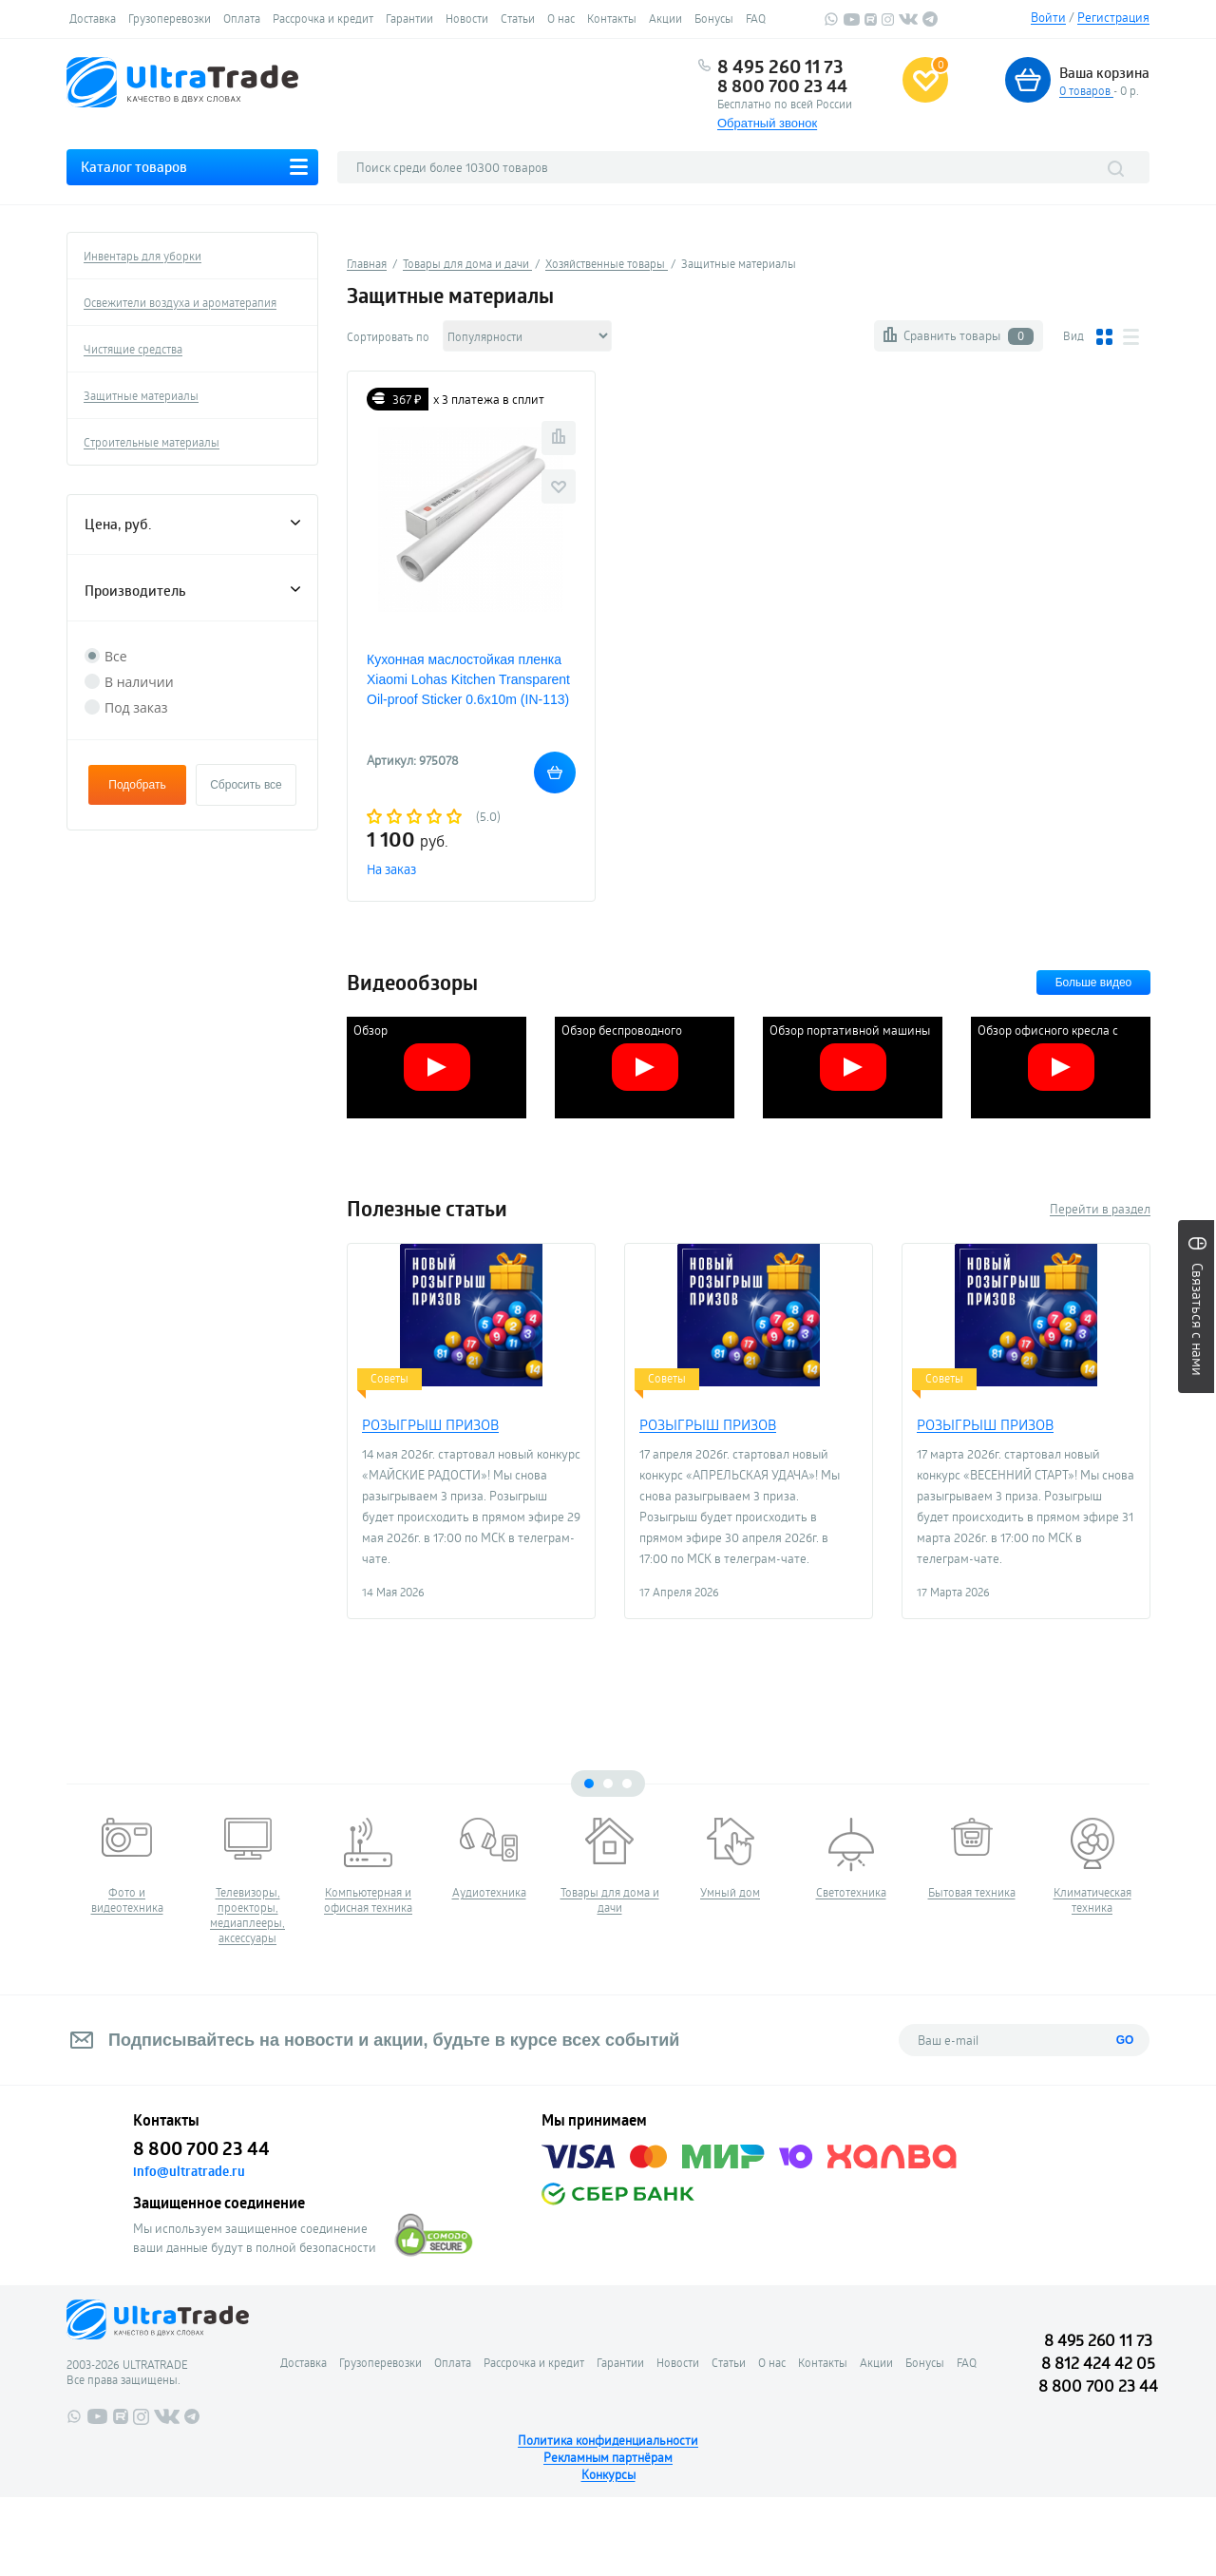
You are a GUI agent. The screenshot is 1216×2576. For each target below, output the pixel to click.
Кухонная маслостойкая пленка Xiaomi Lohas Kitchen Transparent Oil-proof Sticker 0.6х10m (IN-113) (468, 679)
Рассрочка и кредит (323, 18)
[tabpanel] (126, 1866)
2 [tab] (608, 1783)
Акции (665, 18)
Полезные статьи (427, 1208)
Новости (467, 18)
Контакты (611, 18)
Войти (1048, 17)
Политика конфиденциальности (608, 2440)
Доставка (92, 18)
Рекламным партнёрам (608, 2457)
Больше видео (1093, 982)
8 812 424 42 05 (1098, 2363)
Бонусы (713, 18)
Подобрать (136, 785)
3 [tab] (627, 1783)
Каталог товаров (134, 167)
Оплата (241, 18)
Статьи (518, 18)
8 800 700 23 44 (782, 85)
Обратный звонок (767, 123)
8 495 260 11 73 (780, 66)
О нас (561, 18)
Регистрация (1113, 17)
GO (1125, 2040)
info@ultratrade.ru (189, 2171)
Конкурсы (608, 2474)
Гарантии (409, 18)
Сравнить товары (968, 336)
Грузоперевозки (169, 18)
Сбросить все (246, 785)
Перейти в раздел (1100, 1208)
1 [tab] (589, 1783)
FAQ (756, 18)
